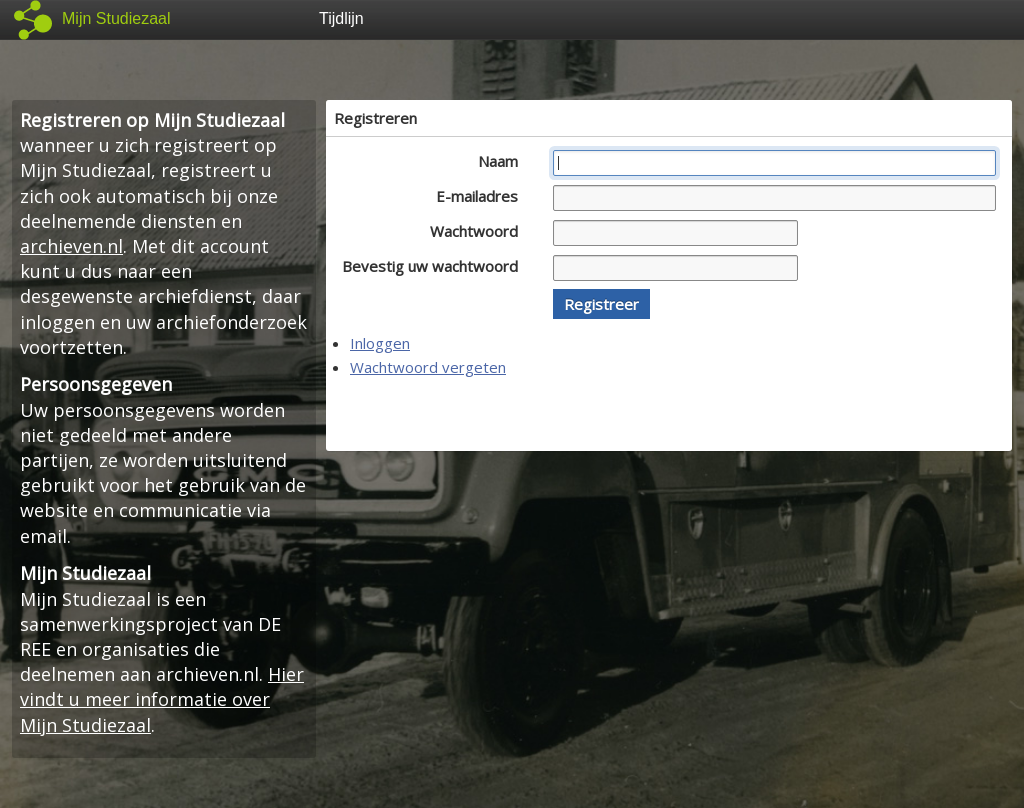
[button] (601, 304)
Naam (503, 161)
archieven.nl (71, 246)
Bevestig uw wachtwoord (435, 266)
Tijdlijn (341, 18)
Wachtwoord (479, 231)
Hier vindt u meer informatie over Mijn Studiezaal (162, 699)
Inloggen (380, 343)
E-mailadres (482, 196)
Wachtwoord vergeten (428, 367)
